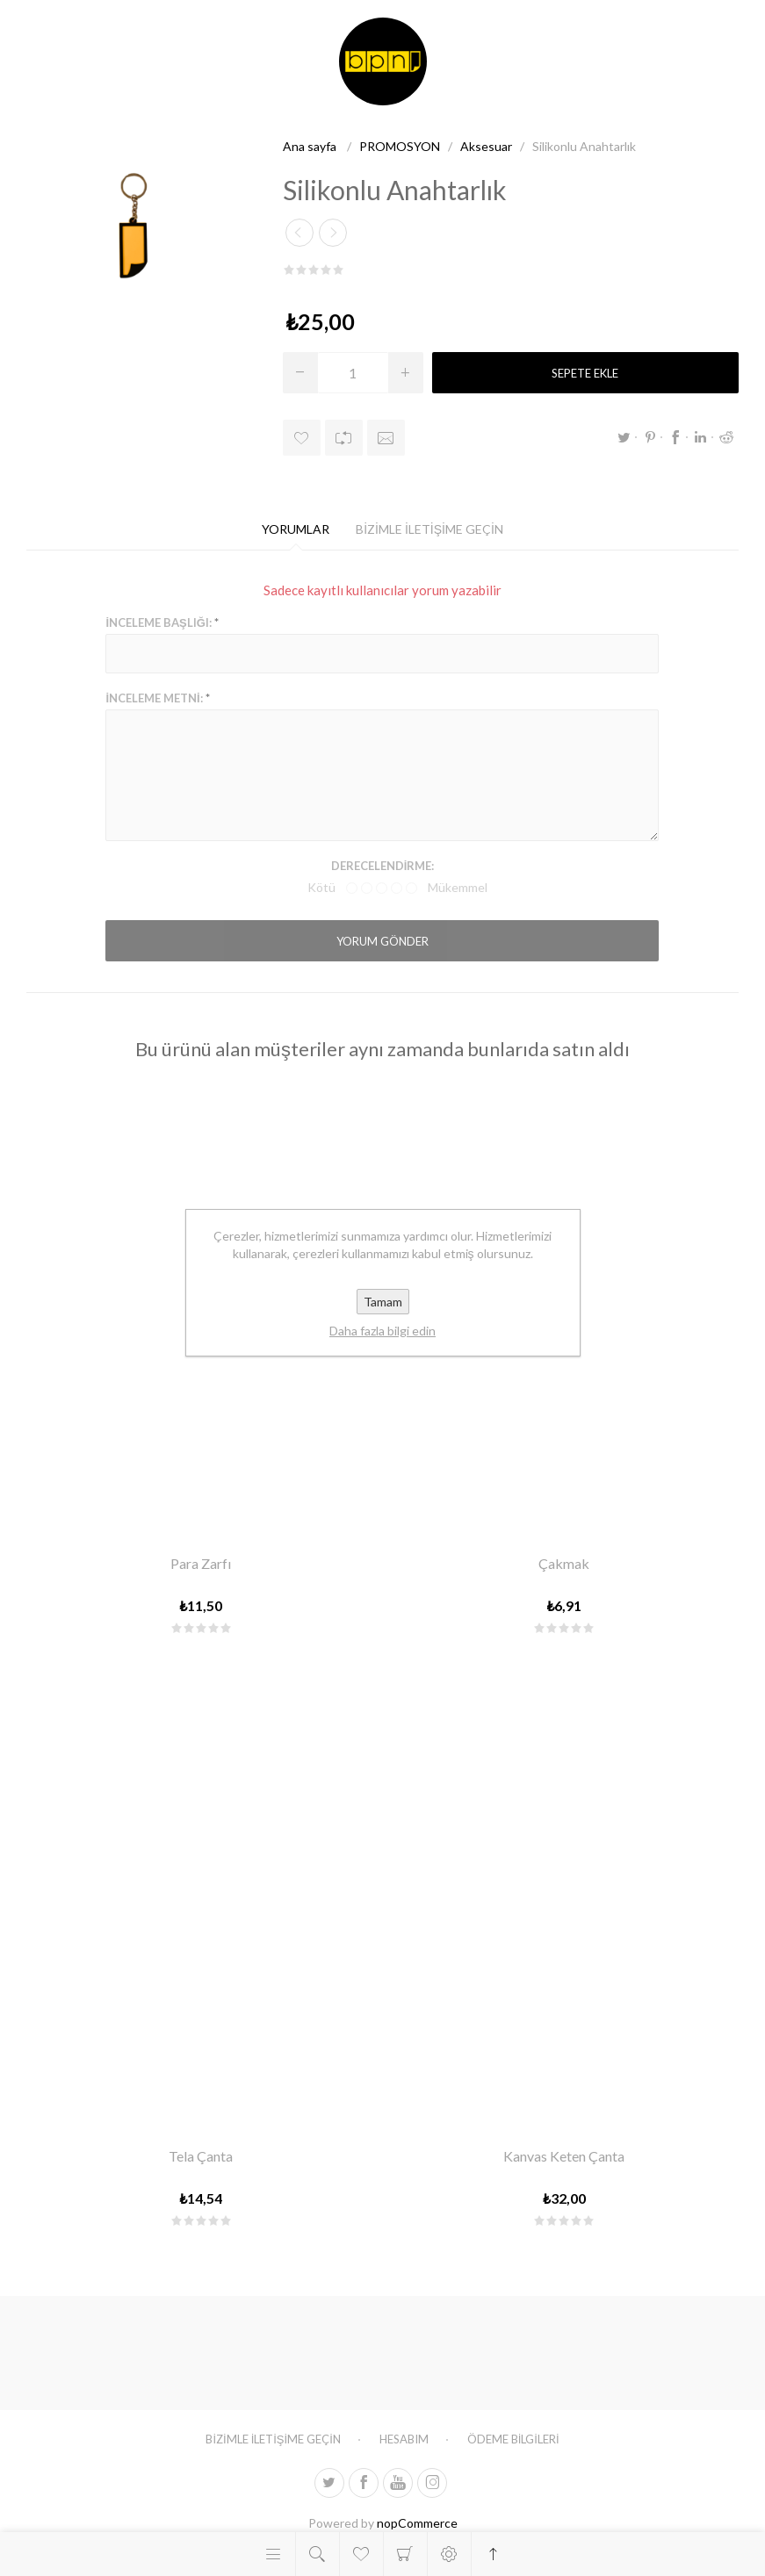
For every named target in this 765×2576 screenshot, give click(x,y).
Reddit (726, 437)
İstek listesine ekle (302, 438)
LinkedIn (700, 437)
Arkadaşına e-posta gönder (386, 438)
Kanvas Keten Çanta (563, 2156)
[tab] (296, 529)
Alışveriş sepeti (405, 2554)
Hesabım (404, 2439)
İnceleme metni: (153, 698)
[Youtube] (398, 2483)
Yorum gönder (382, 941)
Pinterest (649, 437)
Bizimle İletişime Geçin (429, 529)
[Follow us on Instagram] (432, 2483)
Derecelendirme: (383, 866)
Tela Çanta (201, 2156)
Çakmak (563, 1563)
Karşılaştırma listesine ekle (344, 438)
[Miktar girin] (353, 372)
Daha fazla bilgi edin (382, 1330)
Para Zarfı (200, 1563)
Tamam (383, 1301)
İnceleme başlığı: (158, 622)
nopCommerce (417, 2522)
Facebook (675, 437)
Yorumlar (295, 529)
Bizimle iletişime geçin (273, 2439)
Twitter (624, 437)
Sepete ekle (585, 373)
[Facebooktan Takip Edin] (364, 2483)
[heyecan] (329, 2483)
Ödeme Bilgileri (513, 2439)
